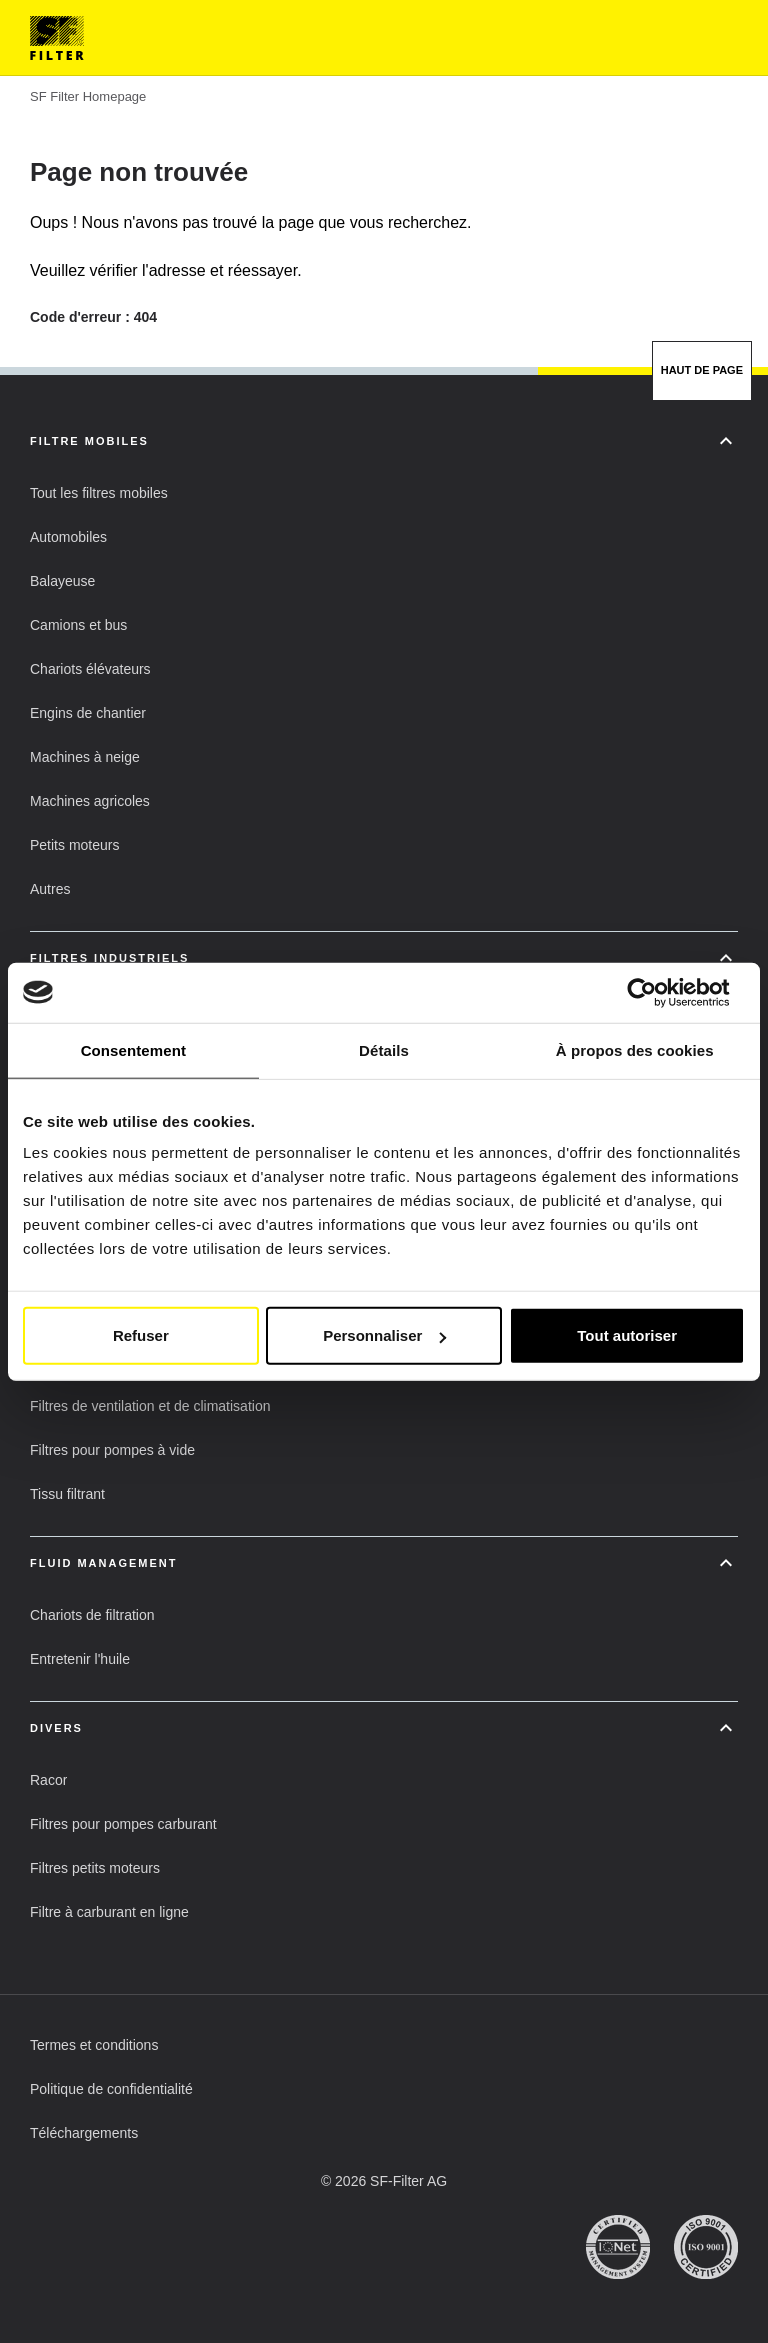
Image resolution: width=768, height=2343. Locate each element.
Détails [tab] (384, 1049)
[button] (99, 493)
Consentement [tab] (133, 1049)
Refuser (141, 1335)
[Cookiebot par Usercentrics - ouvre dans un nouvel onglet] (657, 992)
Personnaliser (384, 1335)
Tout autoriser (627, 1335)
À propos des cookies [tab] (635, 1049)
